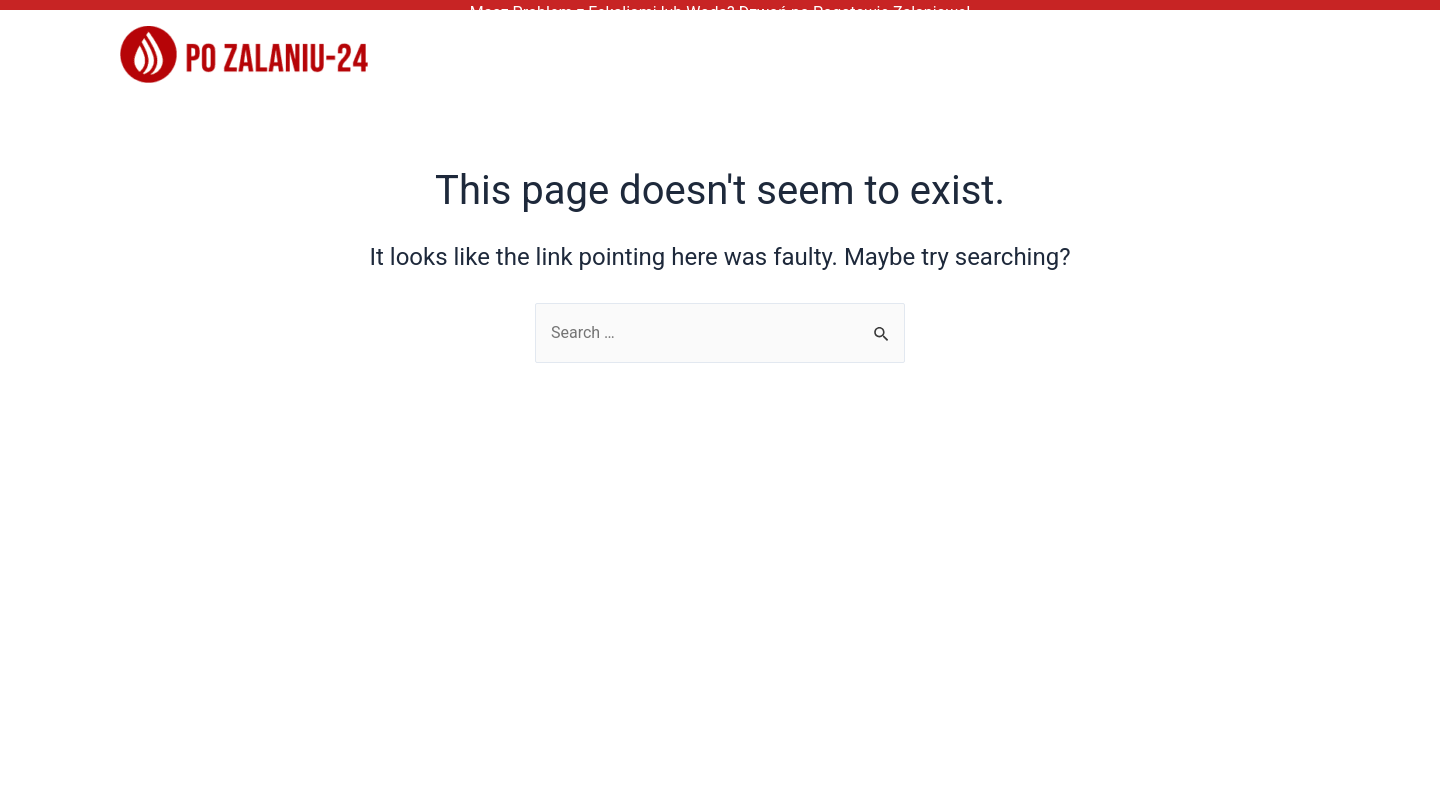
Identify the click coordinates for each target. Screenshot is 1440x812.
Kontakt (1154, 48)
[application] (1387, 48)
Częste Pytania (1006, 48)
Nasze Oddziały (1315, 48)
